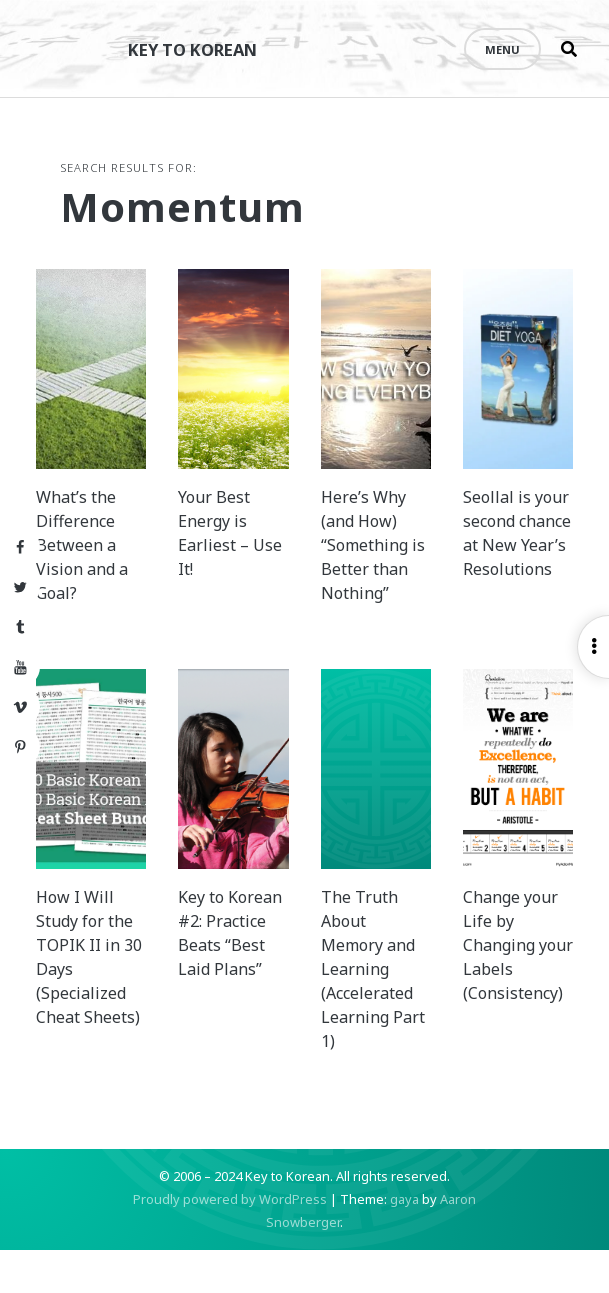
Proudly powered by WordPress (230, 1242)
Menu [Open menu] (502, 49)
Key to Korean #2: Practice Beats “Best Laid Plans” (235, 988)
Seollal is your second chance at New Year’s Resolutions (494, 564)
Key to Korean (205, 48)
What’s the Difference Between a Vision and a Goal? (110, 564)
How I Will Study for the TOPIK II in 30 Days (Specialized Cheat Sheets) (111, 1012)
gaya (404, 1242)
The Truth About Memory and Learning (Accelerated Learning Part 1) (368, 1012)
